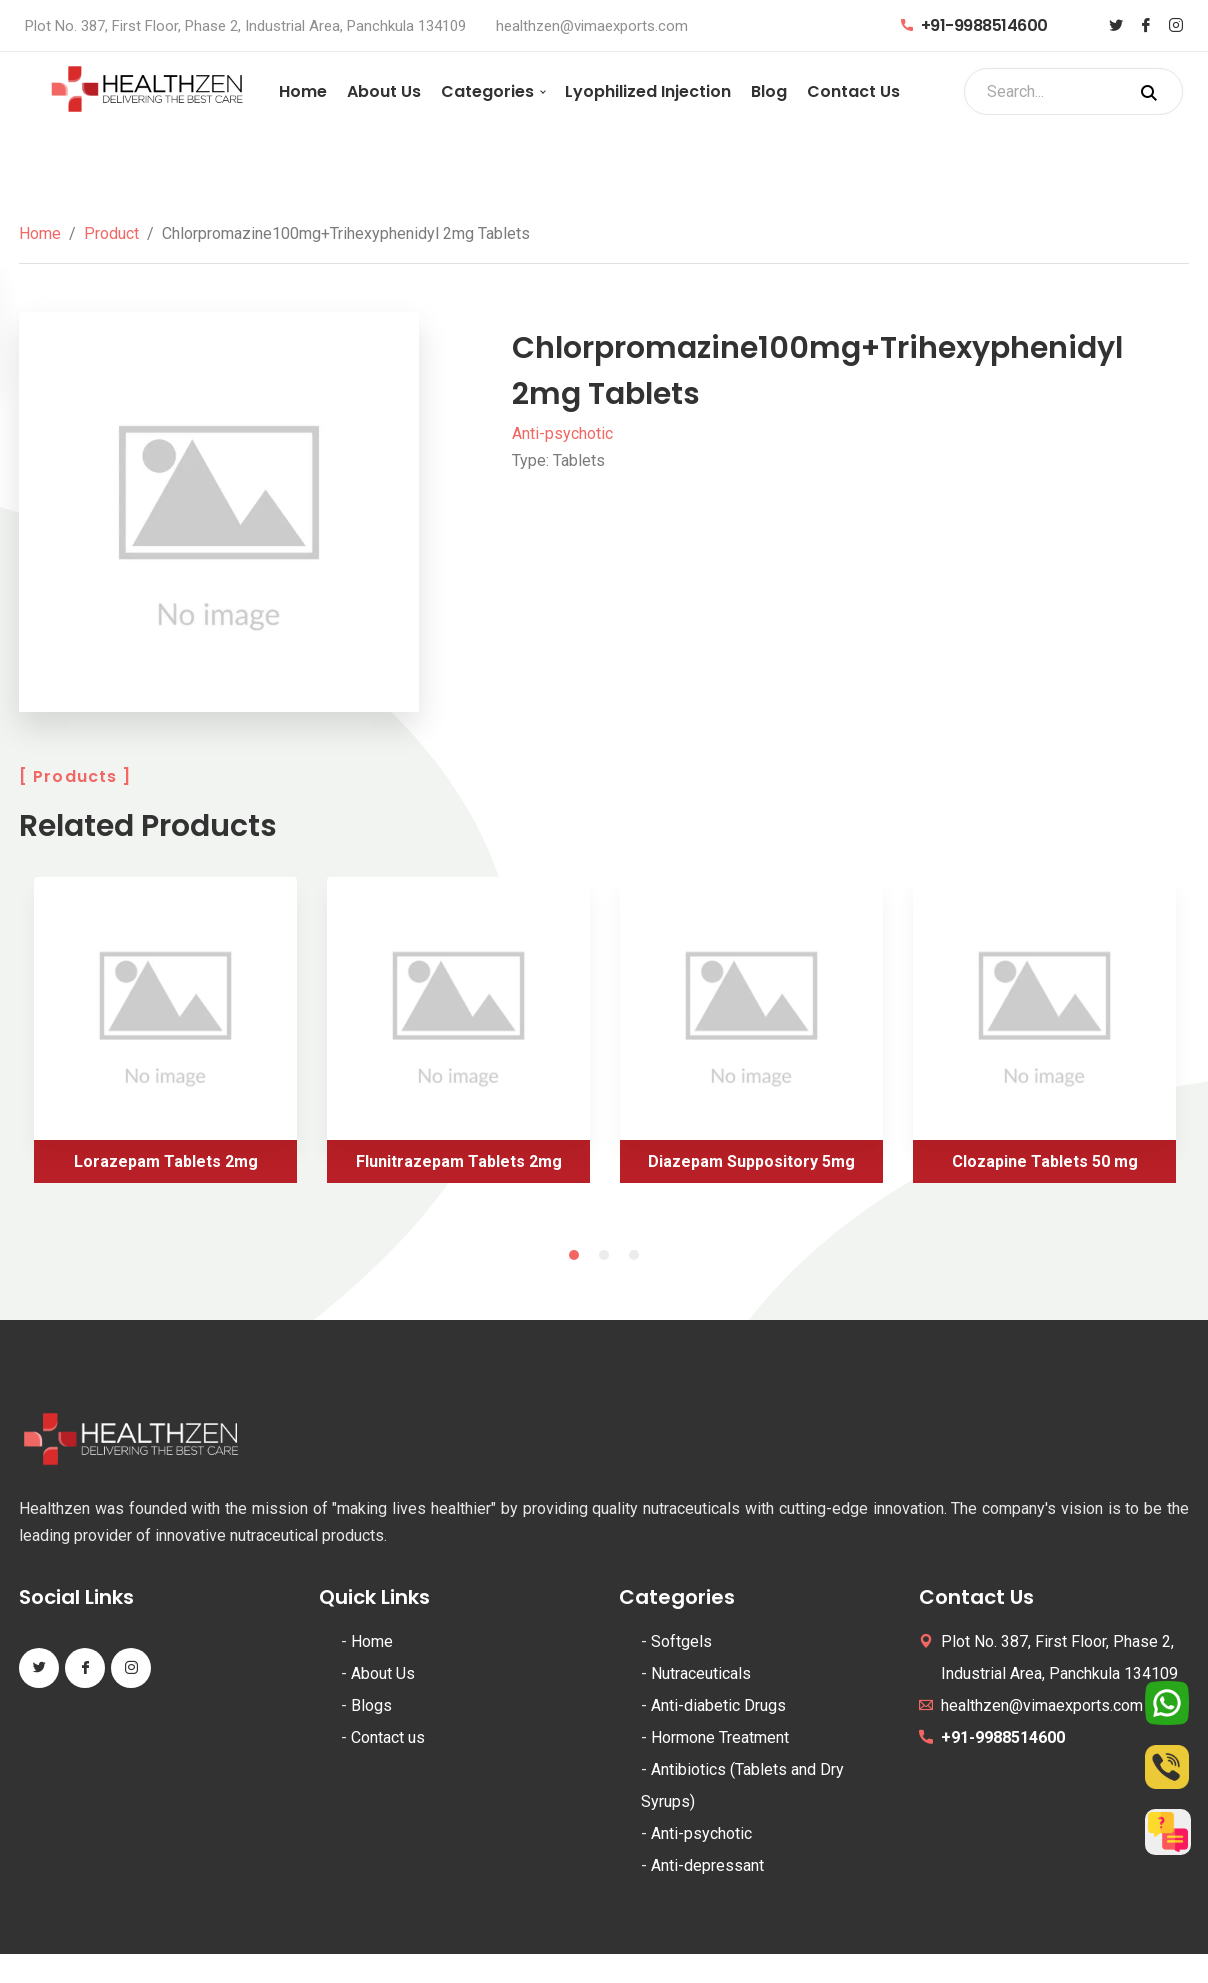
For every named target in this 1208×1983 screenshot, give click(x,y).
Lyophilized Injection (648, 91)
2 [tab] (604, 1255)
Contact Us (853, 91)
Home (303, 91)
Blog (769, 91)
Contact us (388, 1737)
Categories (487, 91)
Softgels (681, 1641)
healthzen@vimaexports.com (592, 26)
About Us (384, 91)
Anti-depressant (707, 1865)
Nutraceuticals (701, 1673)
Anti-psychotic (562, 433)
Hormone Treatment (720, 1737)
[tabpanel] (165, 1037)
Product (111, 233)
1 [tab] (574, 1255)
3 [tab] (634, 1255)
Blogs (371, 1705)
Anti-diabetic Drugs (718, 1705)
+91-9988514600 (974, 25)
